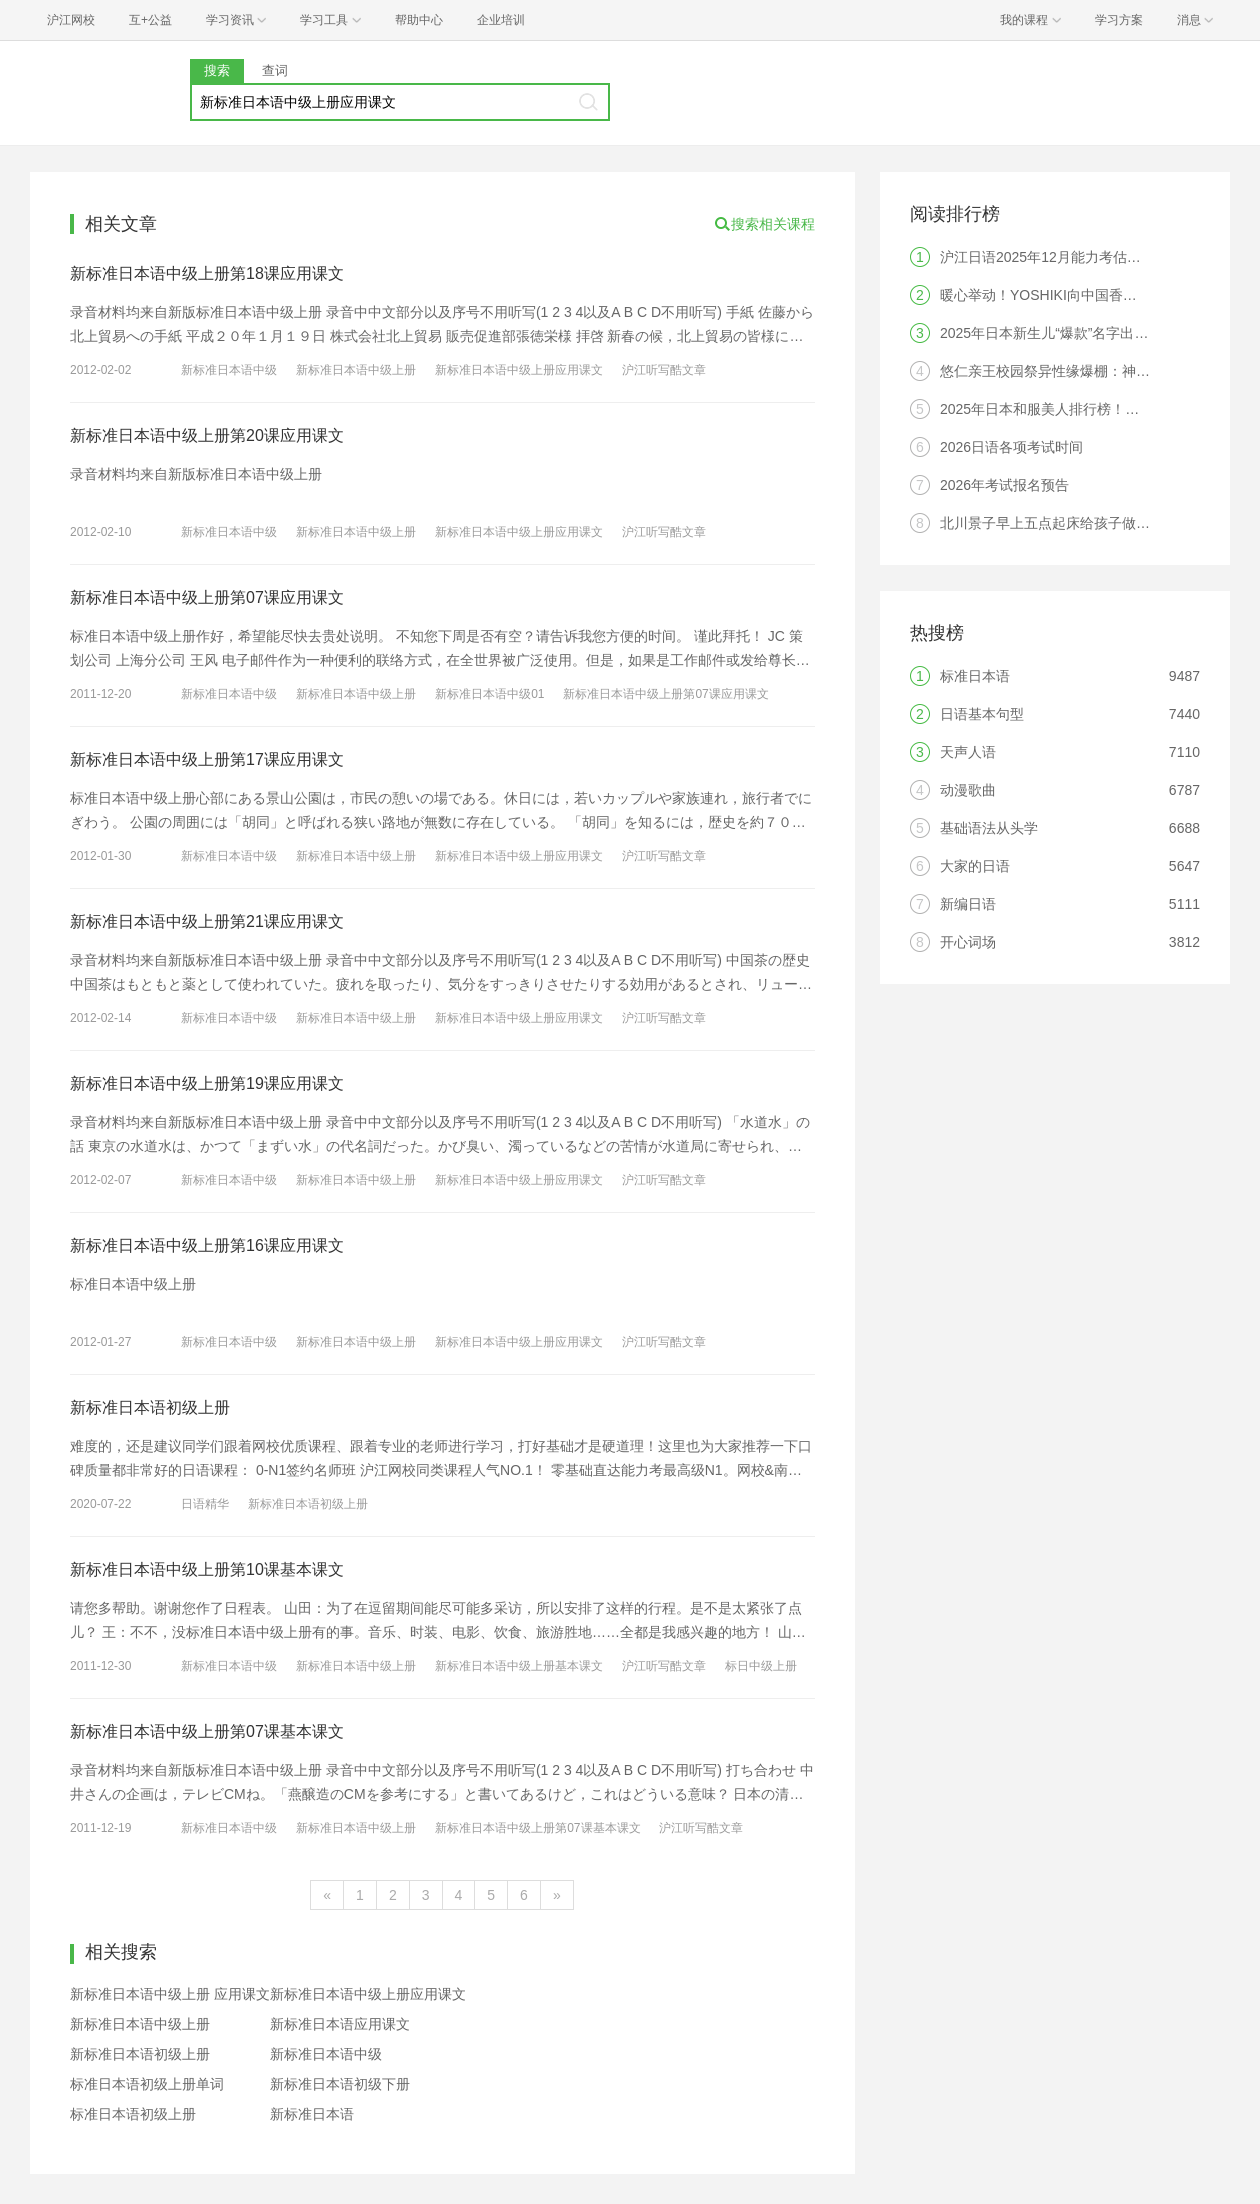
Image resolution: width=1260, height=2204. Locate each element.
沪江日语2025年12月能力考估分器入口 (1061, 257)
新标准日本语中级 (229, 370)
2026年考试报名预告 (1004, 485)
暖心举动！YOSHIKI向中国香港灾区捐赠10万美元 (1095, 295)
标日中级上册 (761, 1666)
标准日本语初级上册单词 (147, 2084)
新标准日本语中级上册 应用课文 (170, 1994)
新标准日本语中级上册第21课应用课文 (207, 921)
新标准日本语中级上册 (356, 370)
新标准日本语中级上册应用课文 (519, 370)
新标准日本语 (312, 2114)
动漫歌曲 (968, 790)
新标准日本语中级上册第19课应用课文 (207, 1083)
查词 (275, 70)
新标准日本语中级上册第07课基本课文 (207, 1731)
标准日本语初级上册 (133, 2114)
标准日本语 (975, 676)
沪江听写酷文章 (664, 370)
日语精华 (205, 1504)
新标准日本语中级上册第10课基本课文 (207, 1569)
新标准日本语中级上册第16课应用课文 (207, 1245)
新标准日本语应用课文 (340, 2024)
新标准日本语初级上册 (150, 1407)
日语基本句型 (982, 714)
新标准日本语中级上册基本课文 (519, 1666)
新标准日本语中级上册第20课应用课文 (207, 435)
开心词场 (968, 942)
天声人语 (968, 752)
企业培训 (501, 20)
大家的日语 (975, 866)
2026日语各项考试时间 (1011, 447)
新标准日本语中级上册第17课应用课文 (207, 759)
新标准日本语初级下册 (340, 2084)
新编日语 (968, 904)
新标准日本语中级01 (489, 694)
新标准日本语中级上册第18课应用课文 (207, 273)
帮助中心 (419, 20)
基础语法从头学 (989, 828)
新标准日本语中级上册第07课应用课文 (207, 597)
